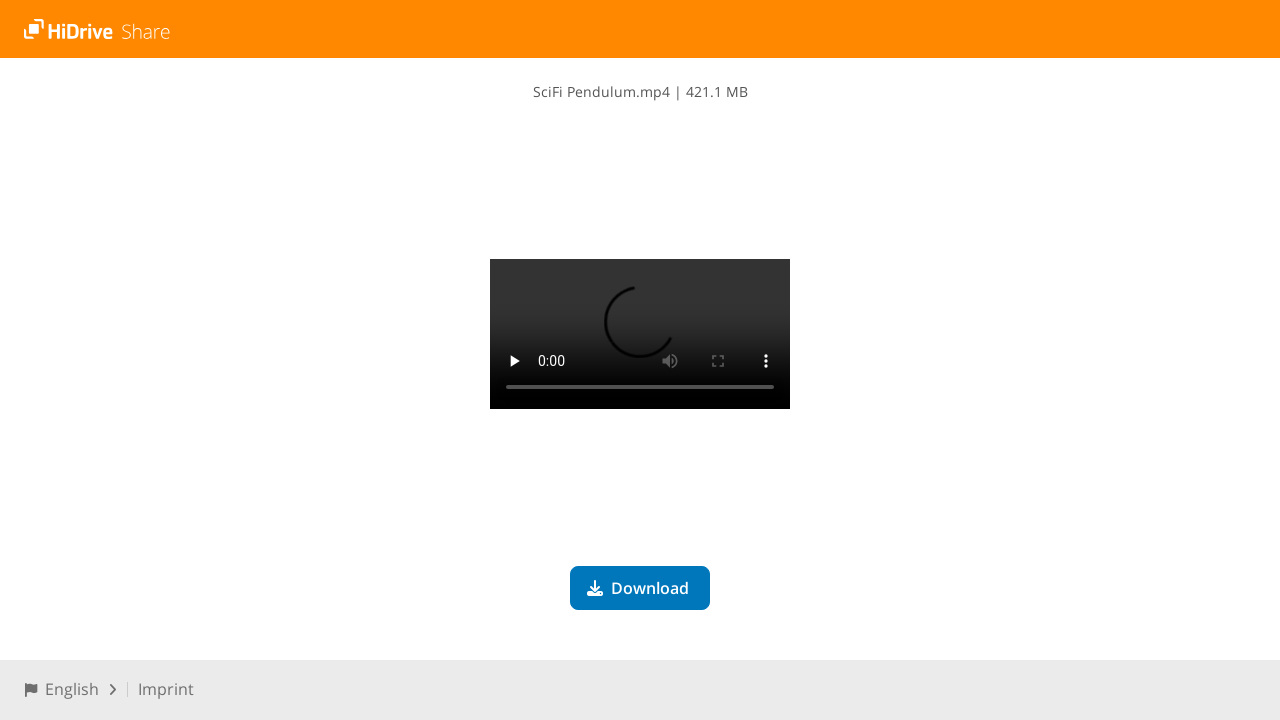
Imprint (166, 689)
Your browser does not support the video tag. (640, 334)
